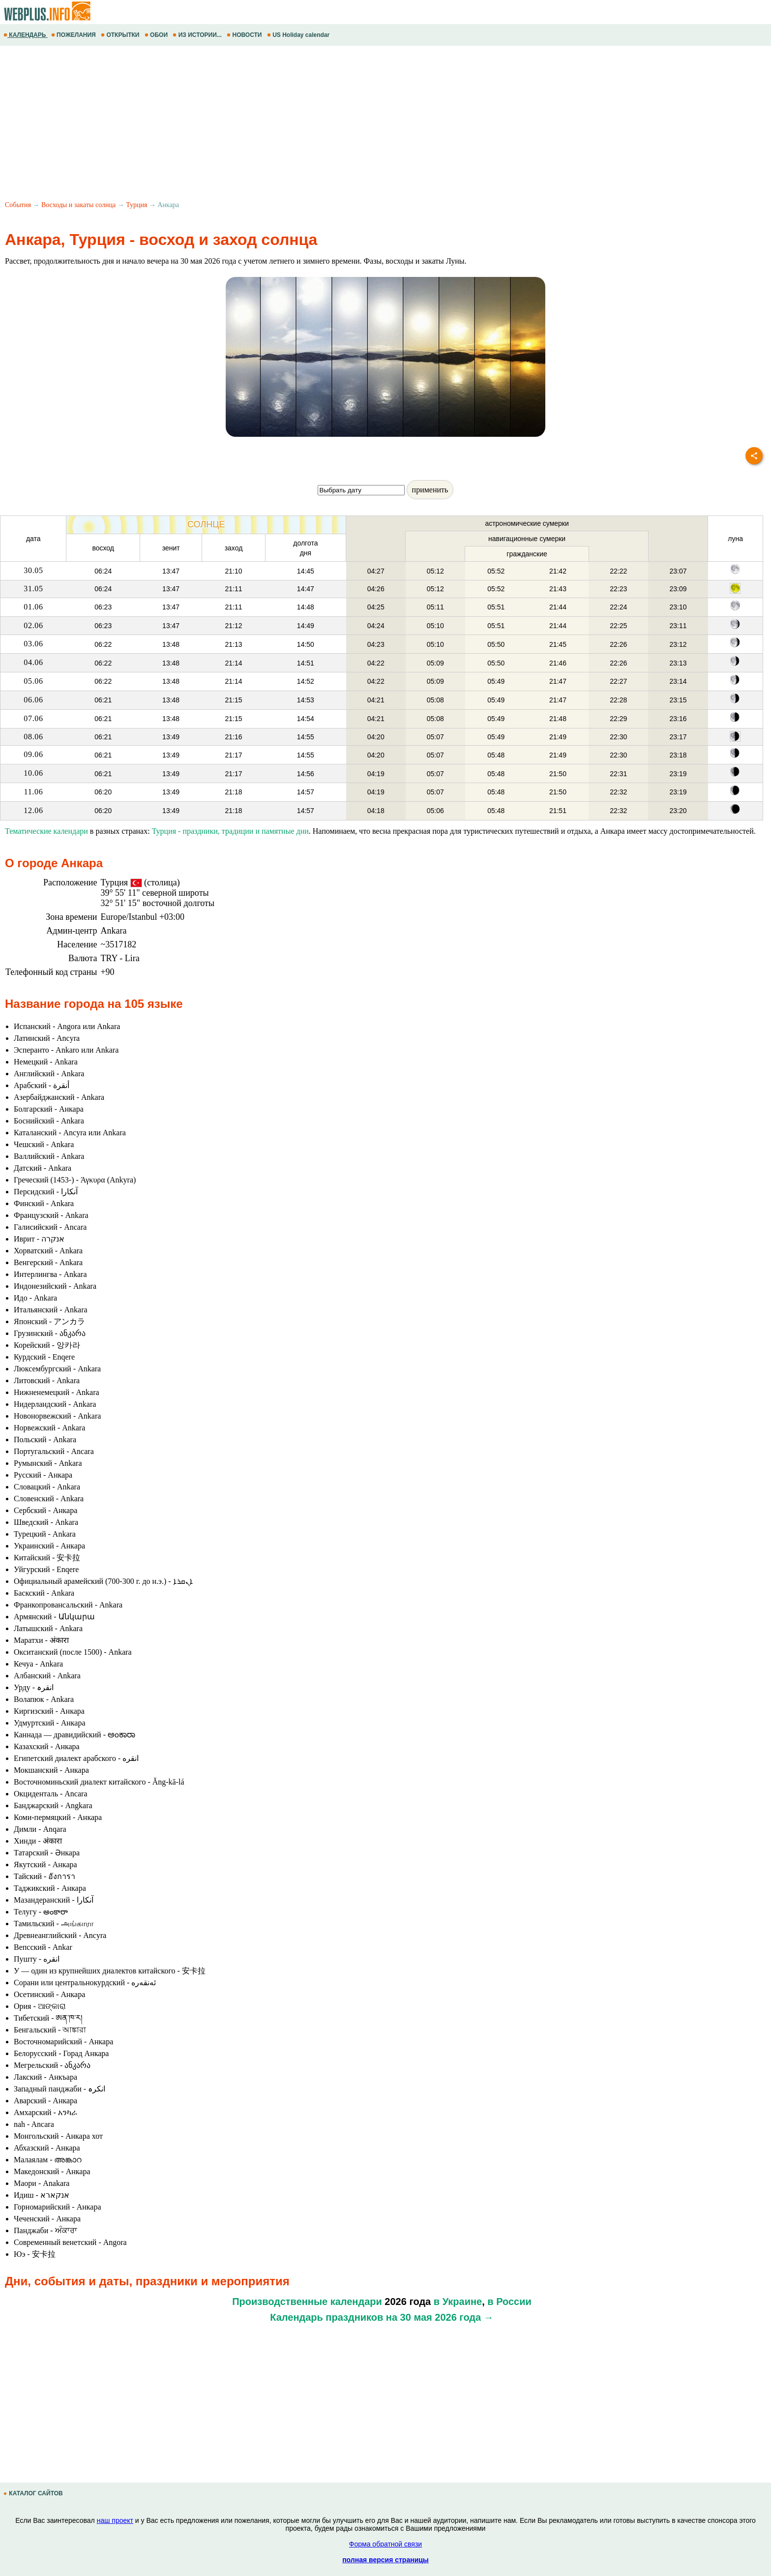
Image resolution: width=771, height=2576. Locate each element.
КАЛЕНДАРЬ (25, 34)
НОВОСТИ (245, 34)
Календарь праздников (326, 2317)
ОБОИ (157, 34)
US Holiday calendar (299, 34)
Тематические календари (46, 831)
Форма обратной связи (385, 2544)
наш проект (115, 2520)
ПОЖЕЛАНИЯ (74, 34)
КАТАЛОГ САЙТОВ (33, 2493)
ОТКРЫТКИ (121, 34)
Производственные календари (307, 2301)
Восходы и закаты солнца (78, 205)
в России (509, 2301)
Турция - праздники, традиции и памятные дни (230, 831)
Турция (136, 205)
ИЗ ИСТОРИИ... (198, 34)
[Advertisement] (295, 124)
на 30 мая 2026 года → (440, 2317)
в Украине (458, 2301)
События (18, 205)
